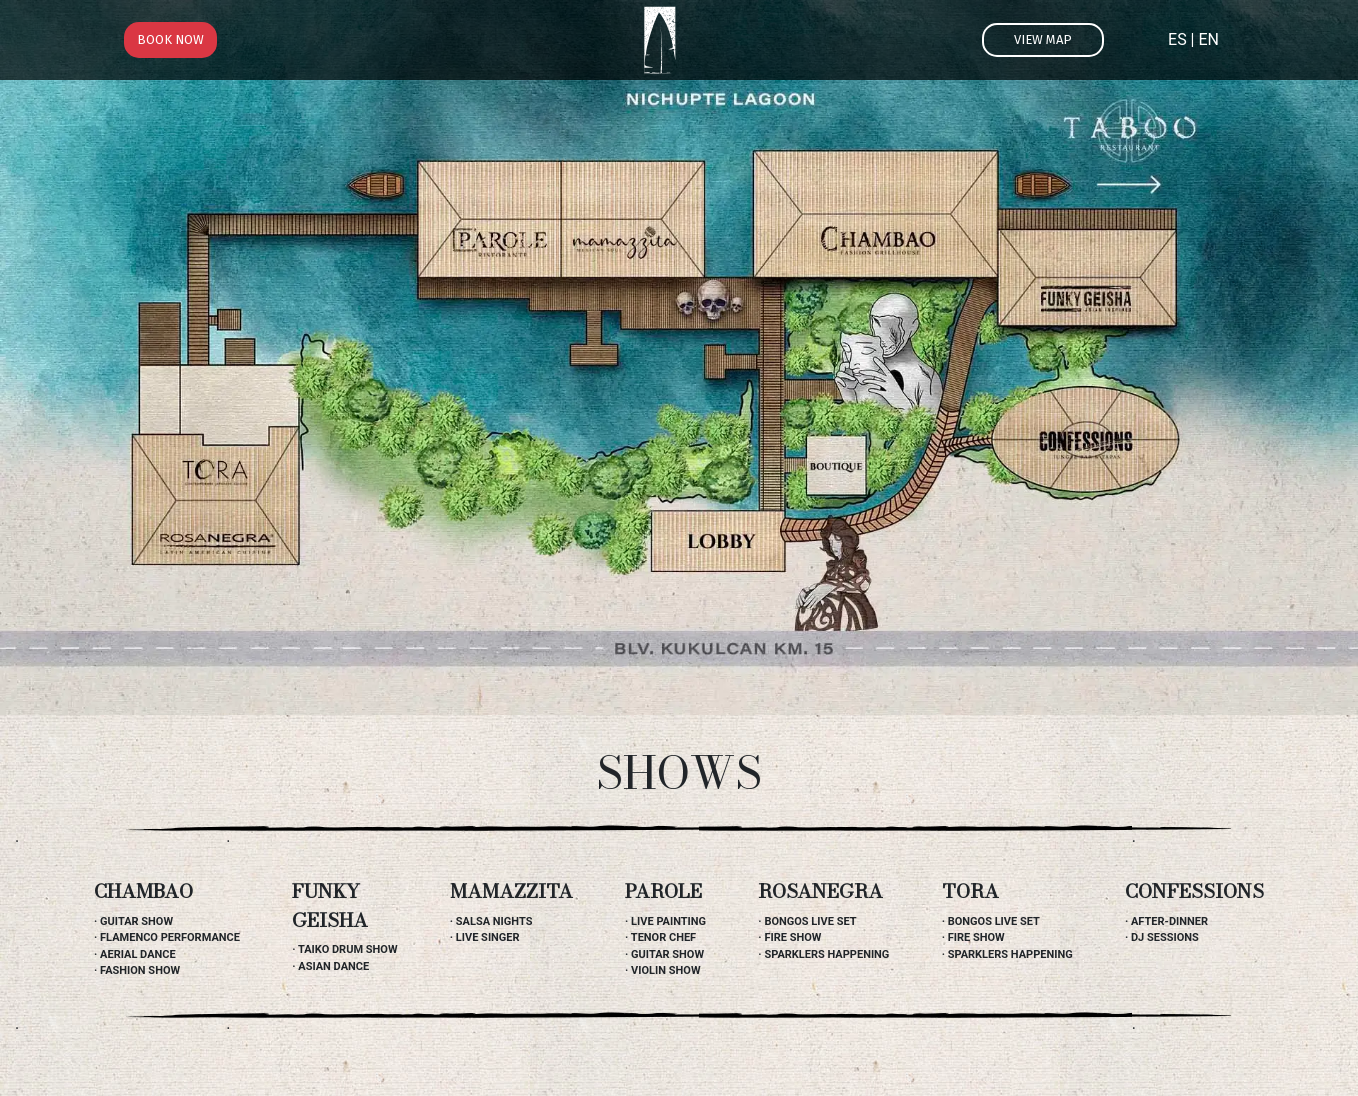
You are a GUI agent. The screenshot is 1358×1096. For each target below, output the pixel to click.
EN (1208, 39)
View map (1043, 39)
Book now (170, 39)
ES (1177, 39)
